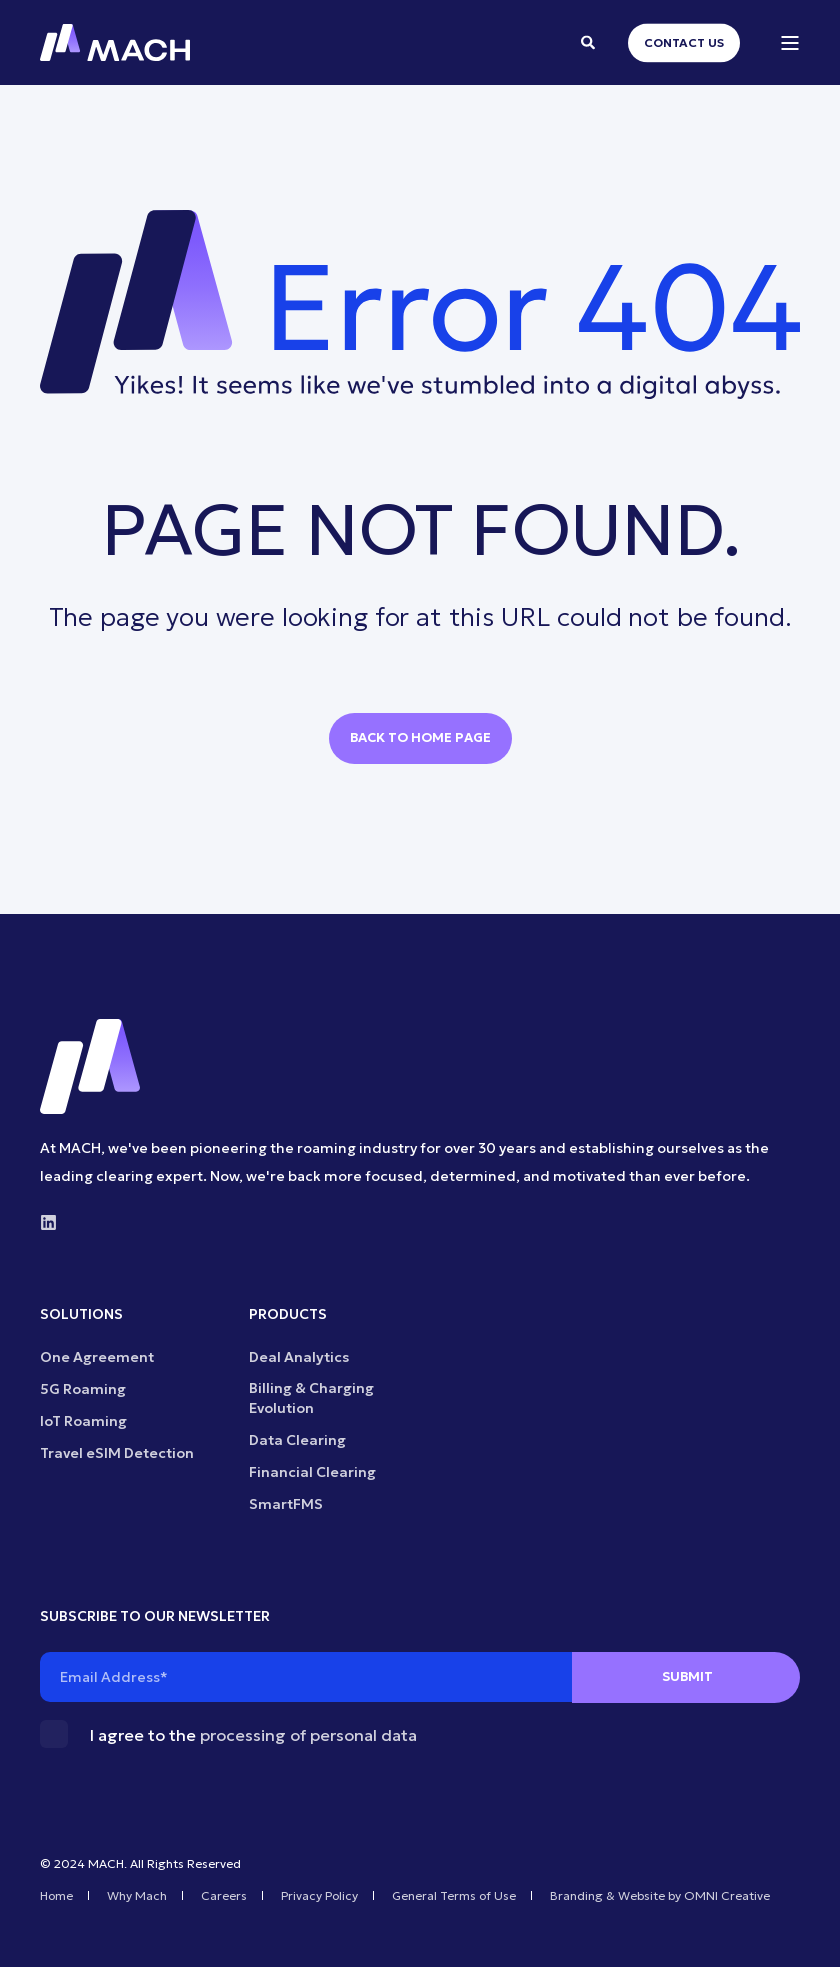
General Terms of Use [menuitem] (454, 1895)
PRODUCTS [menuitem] (288, 1315)
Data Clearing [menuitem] (297, 1440)
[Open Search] (589, 41)
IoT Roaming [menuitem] (83, 1421)
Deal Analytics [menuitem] (299, 1357)
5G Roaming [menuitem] (83, 1389)
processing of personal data (308, 1735)
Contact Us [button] (684, 42)
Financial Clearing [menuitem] (312, 1472)
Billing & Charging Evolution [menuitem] (311, 1398)
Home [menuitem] (56, 1895)
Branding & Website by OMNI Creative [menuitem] (660, 1895)
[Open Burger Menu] (790, 43)
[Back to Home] (115, 43)
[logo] (90, 1066)
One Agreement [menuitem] (97, 1357)
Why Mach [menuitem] (137, 1895)
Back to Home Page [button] (420, 737)
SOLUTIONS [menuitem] (81, 1315)
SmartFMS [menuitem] (286, 1504)
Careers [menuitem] (224, 1895)
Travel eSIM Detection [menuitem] (117, 1453)
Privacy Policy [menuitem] (319, 1895)
